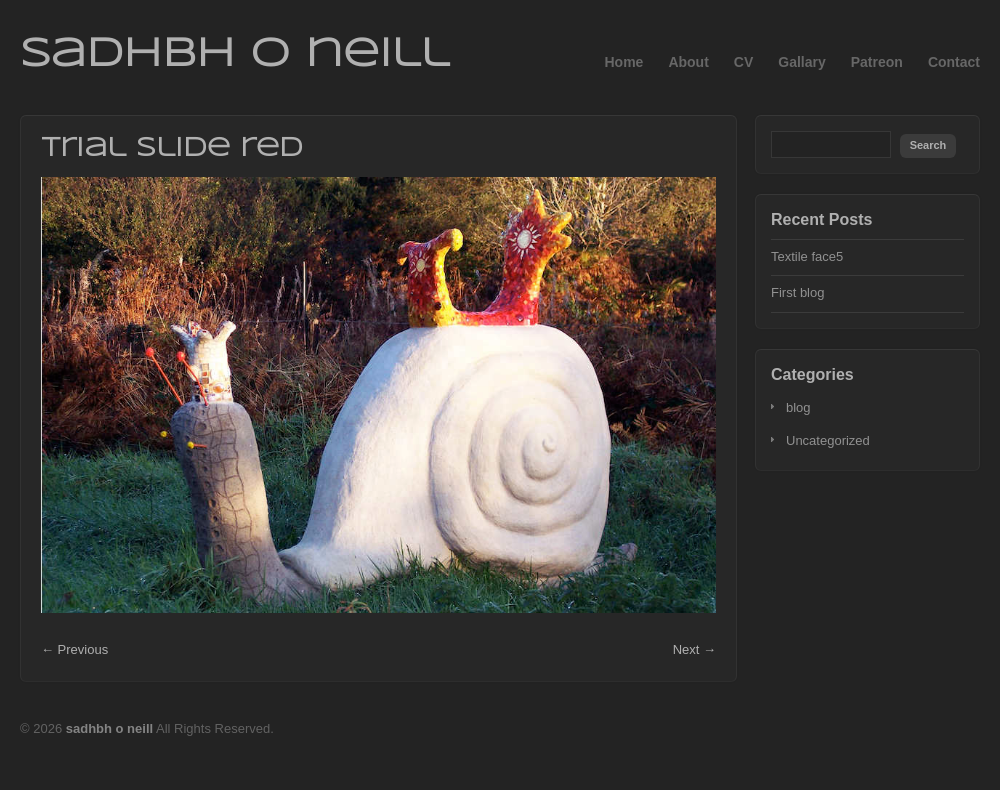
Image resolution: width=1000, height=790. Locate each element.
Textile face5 (807, 256)
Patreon (877, 62)
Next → (694, 649)
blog (798, 407)
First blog (797, 292)
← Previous (74, 649)
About (688, 62)
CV (743, 62)
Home (623, 62)
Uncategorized (828, 440)
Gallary (801, 62)
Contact (954, 62)
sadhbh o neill (234, 55)
